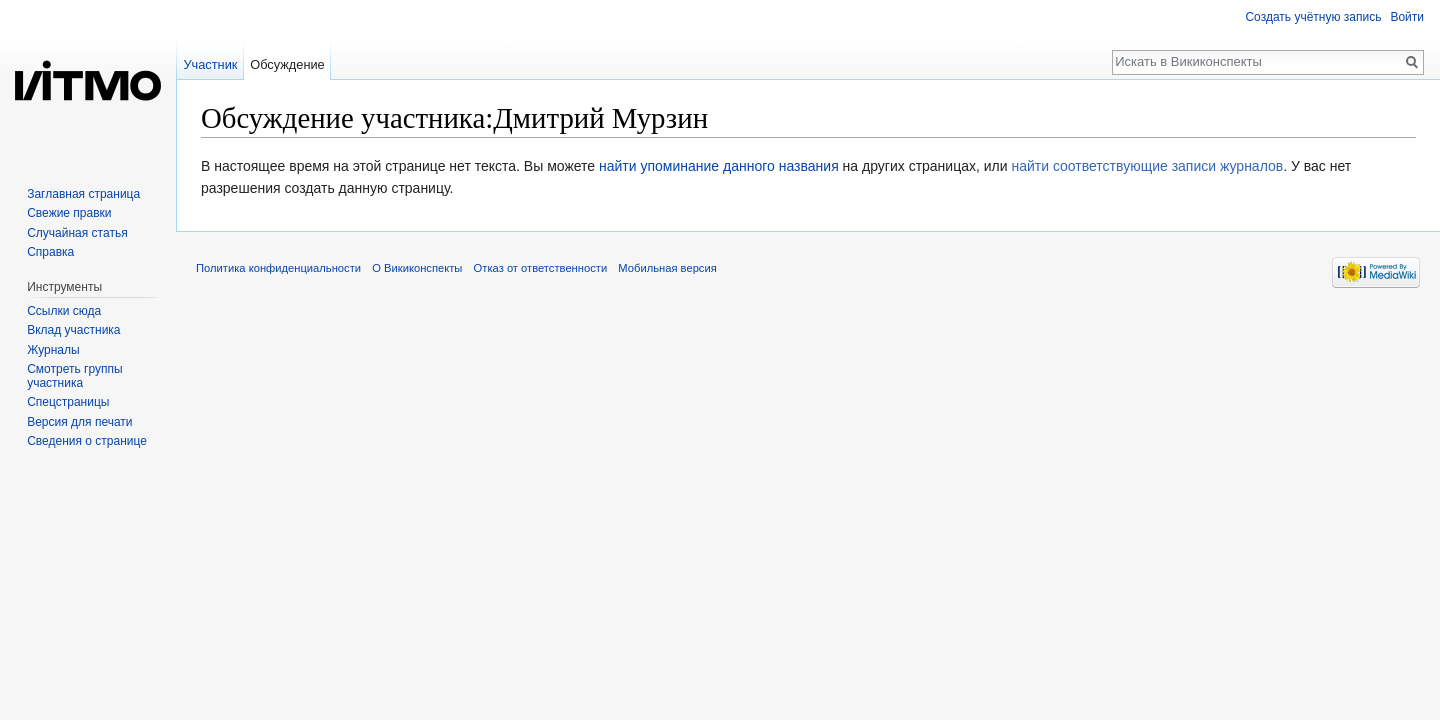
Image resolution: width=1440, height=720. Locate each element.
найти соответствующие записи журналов (1147, 166)
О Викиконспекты (417, 268)
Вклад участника (73, 330)
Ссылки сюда (64, 311)
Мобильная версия (667, 268)
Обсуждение (287, 64)
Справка (50, 252)
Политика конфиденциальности (278, 268)
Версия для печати (79, 422)
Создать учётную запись (1313, 17)
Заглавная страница (83, 194)
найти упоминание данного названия (719, 166)
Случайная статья (77, 233)
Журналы (53, 350)
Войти (1407, 17)
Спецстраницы (68, 402)
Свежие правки (69, 213)
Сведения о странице (87, 441)
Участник (210, 64)
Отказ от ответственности (541, 268)
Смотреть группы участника (74, 376)
